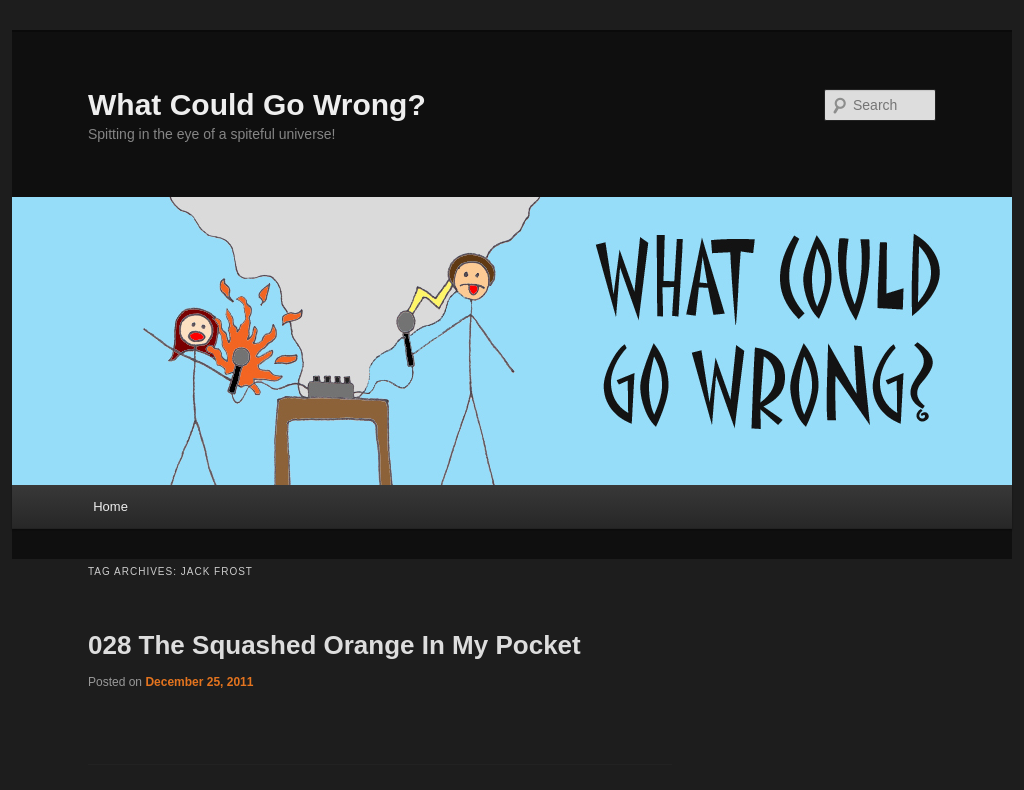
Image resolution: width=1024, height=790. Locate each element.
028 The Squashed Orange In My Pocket (334, 645)
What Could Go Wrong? (257, 104)
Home (110, 506)
